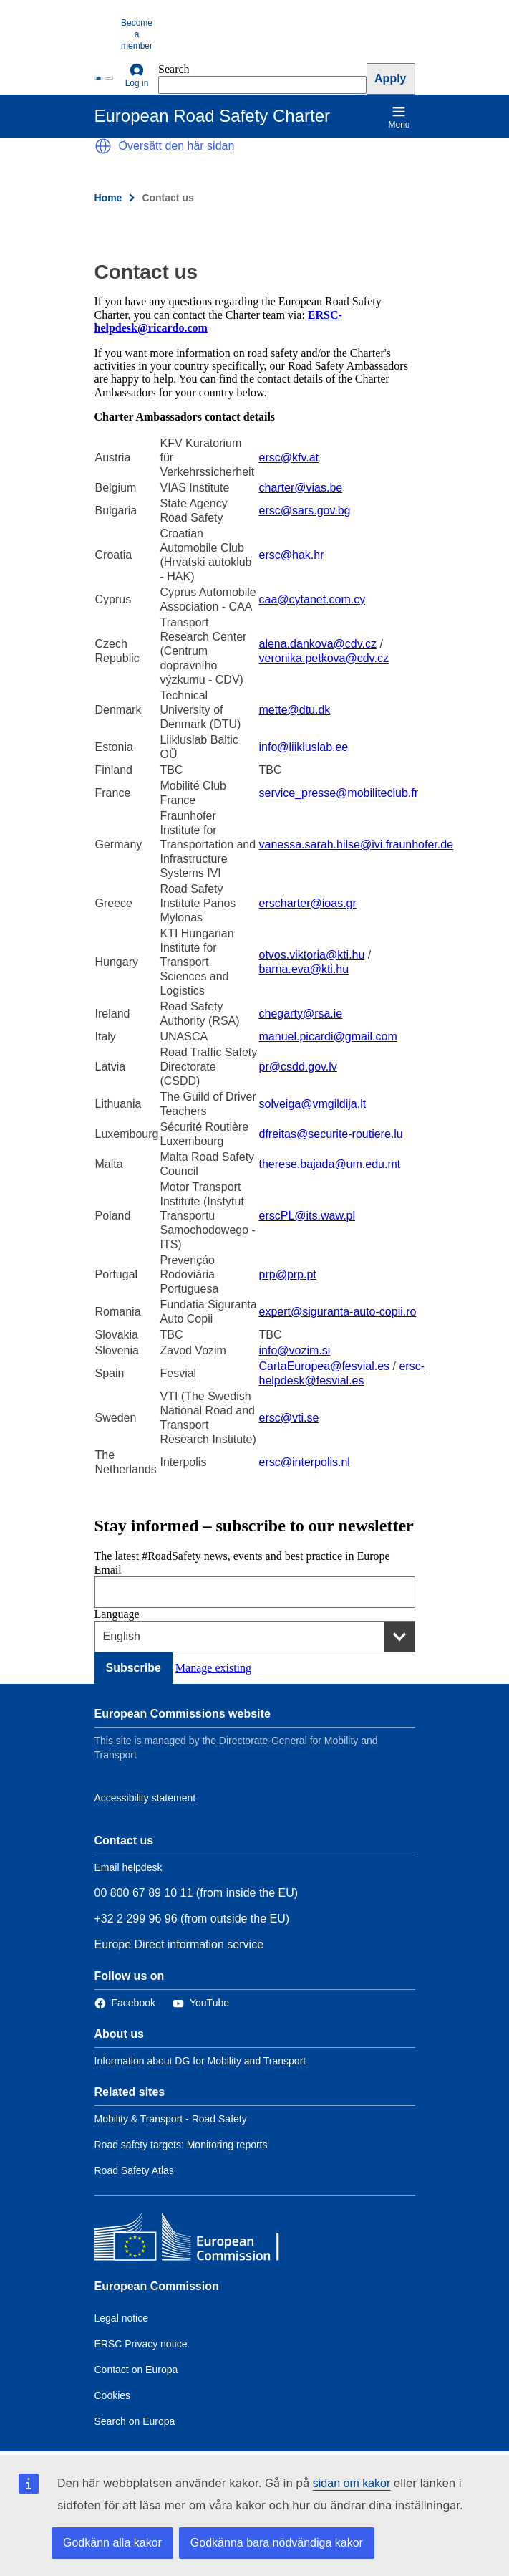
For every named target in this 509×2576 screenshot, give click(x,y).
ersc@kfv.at (289, 457)
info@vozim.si (295, 1350)
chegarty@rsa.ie (301, 1013)
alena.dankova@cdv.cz (318, 644)
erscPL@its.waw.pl (307, 1216)
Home (108, 198)
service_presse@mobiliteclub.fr (339, 793)
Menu (398, 117)
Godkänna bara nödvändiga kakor (276, 2543)
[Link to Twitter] (201, 2003)
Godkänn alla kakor (112, 2543)
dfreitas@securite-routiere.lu (331, 1134)
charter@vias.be (301, 488)
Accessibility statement (145, 1798)
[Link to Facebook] (124, 2003)
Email (108, 1570)
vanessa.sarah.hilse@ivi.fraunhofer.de (356, 844)
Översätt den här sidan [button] (177, 146)
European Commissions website (182, 1714)
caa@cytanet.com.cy (312, 599)
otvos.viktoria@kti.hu (312, 955)
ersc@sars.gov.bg (305, 510)
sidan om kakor (352, 2483)
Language (117, 1614)
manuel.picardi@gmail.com (328, 1036)
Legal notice (121, 2318)
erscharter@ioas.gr (308, 903)
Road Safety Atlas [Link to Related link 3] (134, 2170)
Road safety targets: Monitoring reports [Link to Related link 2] (181, 2144)
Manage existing (213, 1668)
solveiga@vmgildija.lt (313, 1104)
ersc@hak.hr (291, 555)
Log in (137, 75)
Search (174, 69)
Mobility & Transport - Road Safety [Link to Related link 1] (170, 2119)
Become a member (136, 34)
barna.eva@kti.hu (304, 969)
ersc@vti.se (289, 1418)
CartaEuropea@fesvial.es (324, 1366)
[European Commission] (105, 77)
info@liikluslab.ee (304, 747)
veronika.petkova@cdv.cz (324, 658)
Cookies (112, 2395)
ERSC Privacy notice (141, 2344)
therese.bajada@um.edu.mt (330, 1164)
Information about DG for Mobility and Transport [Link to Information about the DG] (200, 2061)
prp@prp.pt (287, 1274)
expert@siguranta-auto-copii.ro (338, 1312)
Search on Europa (134, 2421)
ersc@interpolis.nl (304, 1462)
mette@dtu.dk (295, 710)
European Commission (156, 2286)
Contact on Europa (136, 2369)
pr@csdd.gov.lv (298, 1066)
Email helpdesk (128, 1867)
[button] (103, 146)
